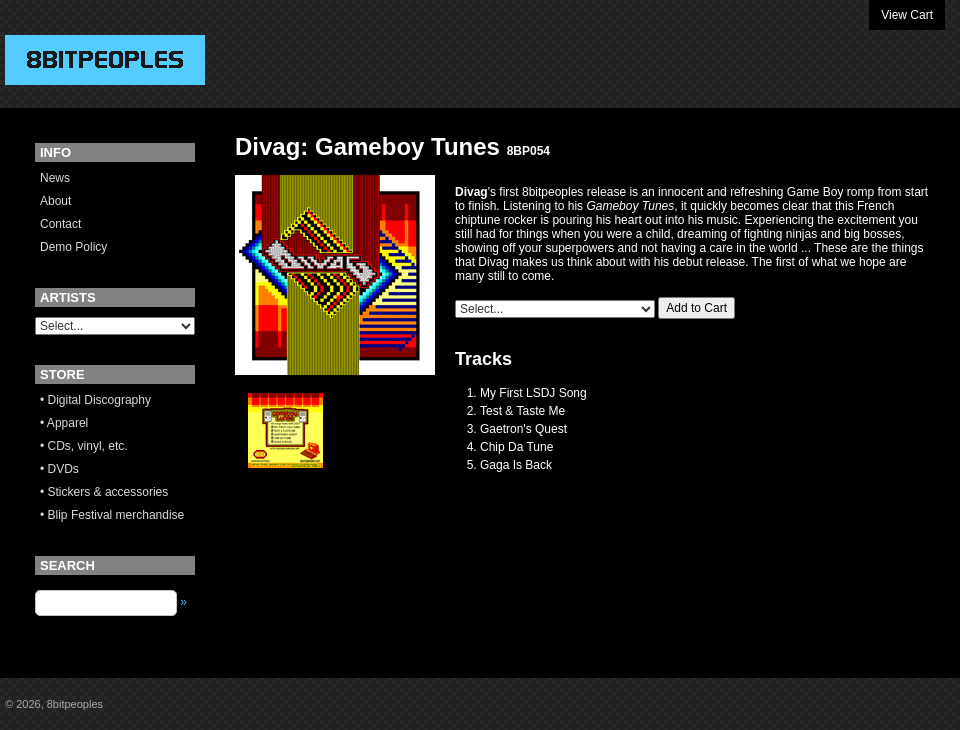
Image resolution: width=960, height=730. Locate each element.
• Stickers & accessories (104, 492)
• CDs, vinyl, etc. (84, 446)
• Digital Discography (95, 400)
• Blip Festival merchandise (112, 515)
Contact (60, 224)
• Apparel (64, 423)
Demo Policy (73, 247)
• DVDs (59, 469)
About (55, 201)
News (55, 178)
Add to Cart (696, 308)
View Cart (907, 15)
